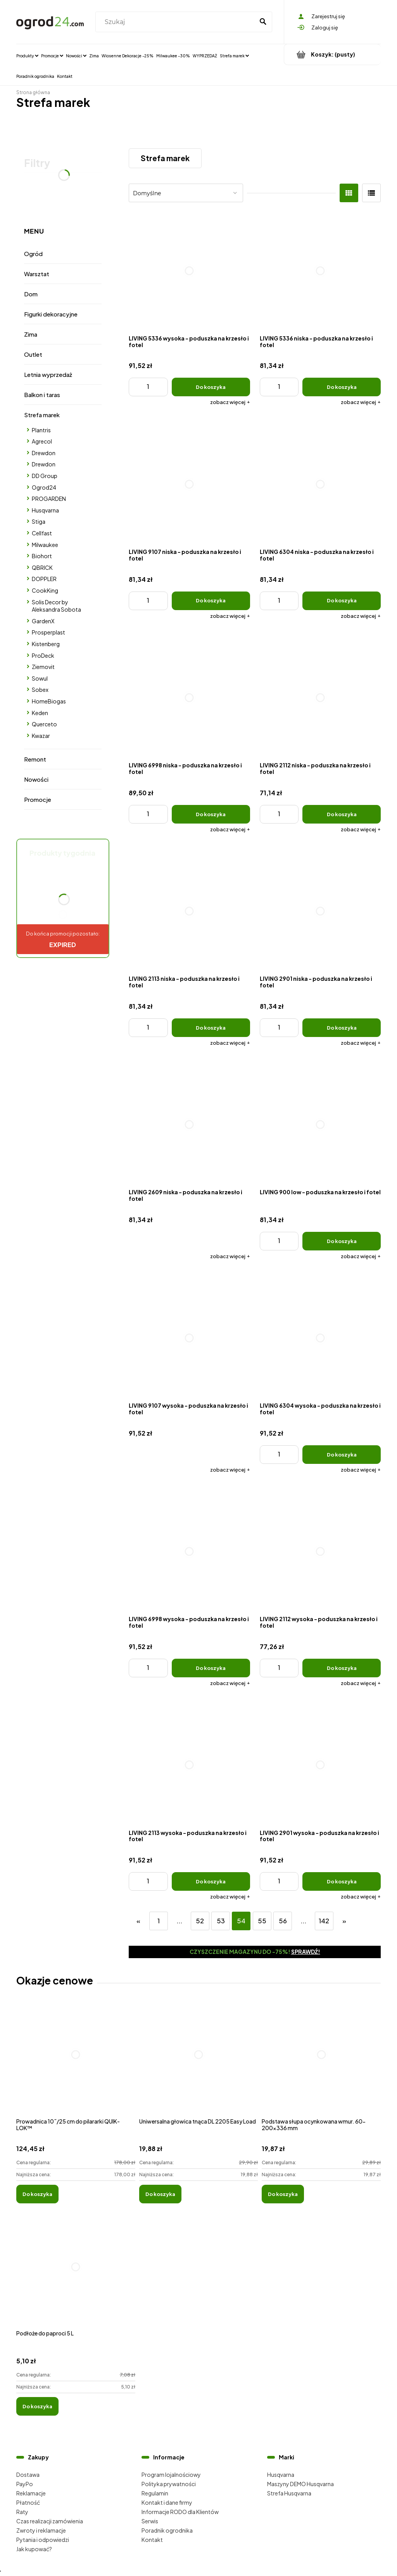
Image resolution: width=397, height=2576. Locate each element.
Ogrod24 (44, 487)
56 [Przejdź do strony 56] (283, 1921)
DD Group (44, 475)
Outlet (33, 354)
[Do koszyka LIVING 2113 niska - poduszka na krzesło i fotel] (211, 1027)
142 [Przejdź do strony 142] (324, 1921)
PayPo (24, 2483)
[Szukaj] (263, 22)
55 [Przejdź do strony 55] (262, 1921)
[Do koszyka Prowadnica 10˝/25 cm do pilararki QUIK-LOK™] (37, 2194)
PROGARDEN (49, 498)
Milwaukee (45, 544)
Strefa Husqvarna (289, 2493)
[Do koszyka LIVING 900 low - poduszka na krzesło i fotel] (341, 1241)
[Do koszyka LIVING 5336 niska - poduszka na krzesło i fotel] (341, 387)
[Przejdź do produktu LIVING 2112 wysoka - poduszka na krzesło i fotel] (320, 1551)
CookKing (45, 590)
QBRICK (42, 567)
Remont (35, 759)
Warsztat (36, 273)
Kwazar (41, 735)
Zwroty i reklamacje (41, 2530)
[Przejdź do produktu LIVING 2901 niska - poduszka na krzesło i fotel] (320, 911)
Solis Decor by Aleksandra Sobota (56, 605)
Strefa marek (42, 414)
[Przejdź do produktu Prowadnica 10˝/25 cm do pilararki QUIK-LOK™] (75, 2063)
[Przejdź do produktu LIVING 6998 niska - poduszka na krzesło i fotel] (189, 697)
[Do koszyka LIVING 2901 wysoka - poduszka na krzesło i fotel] (341, 1881)
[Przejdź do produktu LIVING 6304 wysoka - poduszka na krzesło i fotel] (320, 1338)
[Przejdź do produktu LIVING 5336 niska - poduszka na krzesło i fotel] (320, 270)
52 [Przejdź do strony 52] (200, 1921)
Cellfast (42, 533)
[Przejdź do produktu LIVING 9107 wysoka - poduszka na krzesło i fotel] (189, 1338)
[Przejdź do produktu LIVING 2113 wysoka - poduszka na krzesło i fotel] (189, 1765)
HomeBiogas (49, 701)
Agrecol (42, 441)
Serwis (150, 2521)
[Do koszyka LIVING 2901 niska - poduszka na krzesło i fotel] (341, 1027)
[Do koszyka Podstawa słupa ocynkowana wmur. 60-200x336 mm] (283, 2194)
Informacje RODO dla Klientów (180, 2511)
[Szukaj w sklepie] (176, 22)
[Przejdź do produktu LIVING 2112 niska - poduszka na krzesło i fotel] (320, 697)
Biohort (42, 555)
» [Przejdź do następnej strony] (344, 1921)
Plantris (41, 429)
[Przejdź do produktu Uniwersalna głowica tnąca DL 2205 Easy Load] (198, 2063)
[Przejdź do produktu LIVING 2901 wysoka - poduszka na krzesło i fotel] (320, 1765)
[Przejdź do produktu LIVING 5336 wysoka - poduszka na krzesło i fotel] (189, 270)
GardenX (43, 620)
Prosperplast (48, 632)
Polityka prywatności (169, 2483)
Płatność (28, 2502)
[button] (230, 402)
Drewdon (43, 452)
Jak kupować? (34, 2548)
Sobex (40, 689)
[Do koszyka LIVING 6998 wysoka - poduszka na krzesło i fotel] (211, 1668)
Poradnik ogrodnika (167, 2530)
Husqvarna (45, 510)
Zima (30, 334)
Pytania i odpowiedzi (42, 2539)
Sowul (40, 678)
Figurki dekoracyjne (51, 314)
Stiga (38, 521)
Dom (31, 293)
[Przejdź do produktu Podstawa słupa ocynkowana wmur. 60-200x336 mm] (321, 2063)
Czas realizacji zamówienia (49, 2521)
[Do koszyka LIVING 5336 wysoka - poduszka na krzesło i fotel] (211, 387)
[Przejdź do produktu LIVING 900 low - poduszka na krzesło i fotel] (320, 1124)
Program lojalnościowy (171, 2474)
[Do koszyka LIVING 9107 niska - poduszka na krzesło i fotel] (211, 601)
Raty (22, 2511)
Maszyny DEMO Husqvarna (300, 2483)
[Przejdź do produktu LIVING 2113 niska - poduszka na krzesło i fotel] (189, 911)
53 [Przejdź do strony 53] (221, 1921)
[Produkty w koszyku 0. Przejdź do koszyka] (332, 54)
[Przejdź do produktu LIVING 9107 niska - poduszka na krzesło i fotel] (189, 484)
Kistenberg (46, 643)
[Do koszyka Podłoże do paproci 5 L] (37, 2406)
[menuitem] (27, 55)
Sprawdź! (305, 1951)
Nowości (36, 779)
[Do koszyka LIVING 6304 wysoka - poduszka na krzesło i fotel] (341, 1454)
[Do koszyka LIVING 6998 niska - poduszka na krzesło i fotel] (211, 814)
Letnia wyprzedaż (48, 374)
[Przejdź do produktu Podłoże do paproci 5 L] (75, 2275)
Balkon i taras (42, 394)
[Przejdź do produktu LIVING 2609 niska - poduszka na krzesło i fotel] (189, 1124)
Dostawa (28, 2474)
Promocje (37, 799)
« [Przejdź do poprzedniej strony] (138, 1921)
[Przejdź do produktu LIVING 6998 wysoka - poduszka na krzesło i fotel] (189, 1551)
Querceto (44, 724)
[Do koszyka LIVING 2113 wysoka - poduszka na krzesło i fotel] (211, 1881)
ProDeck (43, 655)
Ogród (33, 253)
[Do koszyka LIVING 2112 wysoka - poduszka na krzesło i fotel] (341, 1668)
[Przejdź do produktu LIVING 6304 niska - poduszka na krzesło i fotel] (320, 484)
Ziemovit (43, 666)
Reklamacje (31, 2493)
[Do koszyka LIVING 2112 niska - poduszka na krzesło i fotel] (341, 814)
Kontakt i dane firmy (167, 2502)
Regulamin (155, 2493)
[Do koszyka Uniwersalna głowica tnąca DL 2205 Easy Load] (160, 2194)
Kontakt (152, 2539)
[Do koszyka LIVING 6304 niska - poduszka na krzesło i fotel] (341, 601)
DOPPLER (44, 578)
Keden (40, 712)
